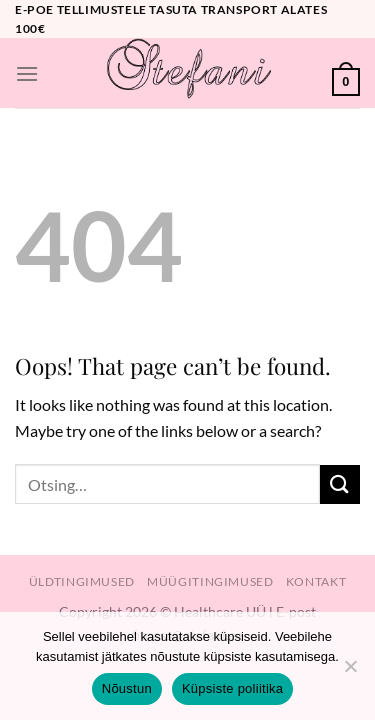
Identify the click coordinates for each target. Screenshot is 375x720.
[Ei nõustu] (350, 672)
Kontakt (316, 581)
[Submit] (340, 484)
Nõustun (127, 688)
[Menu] (27, 73)
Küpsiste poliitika (232, 688)
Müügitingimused (210, 581)
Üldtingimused (82, 581)
